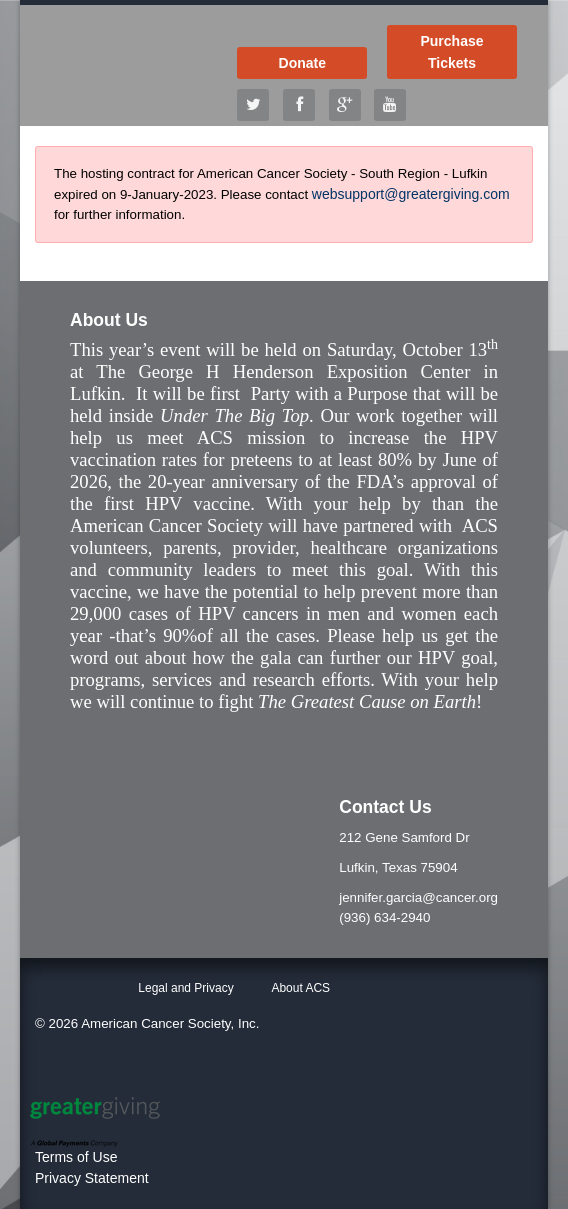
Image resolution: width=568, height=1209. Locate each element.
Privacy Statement (92, 1178)
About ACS (300, 988)
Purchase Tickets (451, 52)
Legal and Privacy (185, 988)
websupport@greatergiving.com (411, 194)
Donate (302, 63)
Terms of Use (76, 1157)
